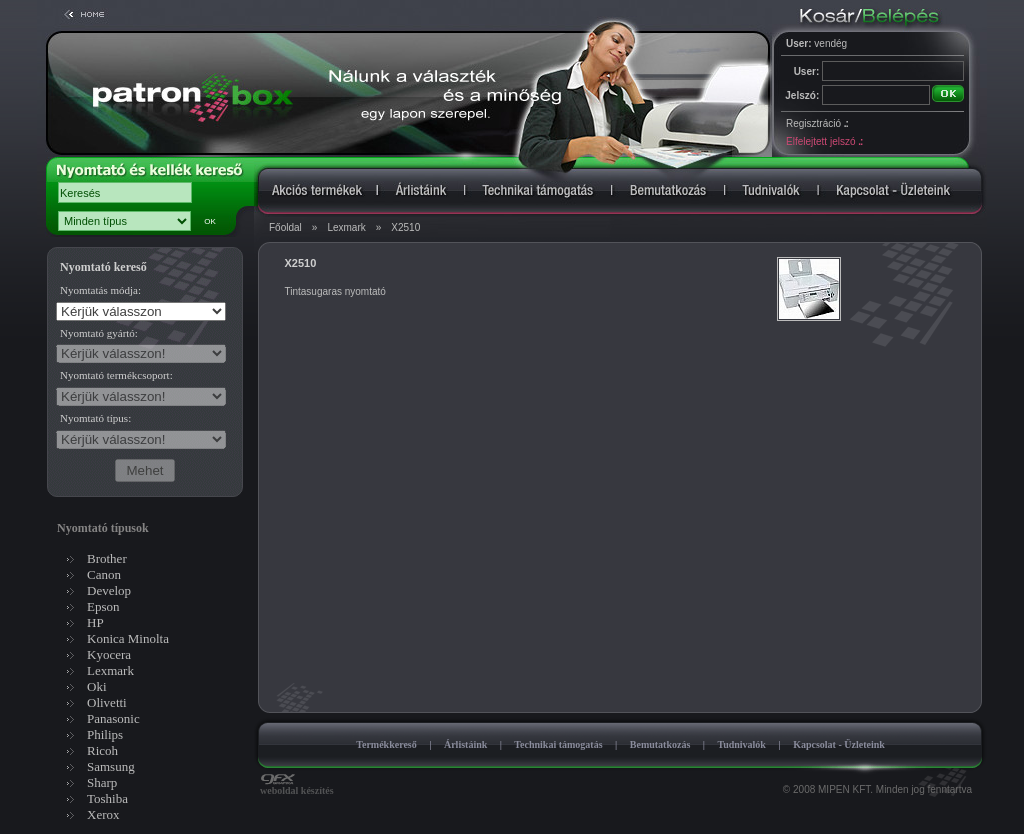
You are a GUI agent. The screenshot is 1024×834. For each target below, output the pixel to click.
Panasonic (113, 718)
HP (95, 622)
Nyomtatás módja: (100, 290)
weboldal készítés (297, 786)
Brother (107, 558)
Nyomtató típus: (95, 418)
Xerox (103, 814)
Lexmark (346, 227)
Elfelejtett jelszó (824, 141)
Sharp (102, 782)
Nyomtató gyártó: (99, 333)
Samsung (111, 766)
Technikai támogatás (558, 744)
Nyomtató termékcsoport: (116, 375)
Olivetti (107, 702)
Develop (109, 590)
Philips (105, 734)
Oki (97, 686)
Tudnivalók (741, 744)
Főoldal (285, 227)
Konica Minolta (128, 638)
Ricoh (102, 750)
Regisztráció (817, 123)
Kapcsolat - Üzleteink (839, 744)
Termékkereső (386, 744)
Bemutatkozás (660, 744)
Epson (103, 606)
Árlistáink (465, 744)
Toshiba (107, 798)
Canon (104, 574)
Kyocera (109, 654)
